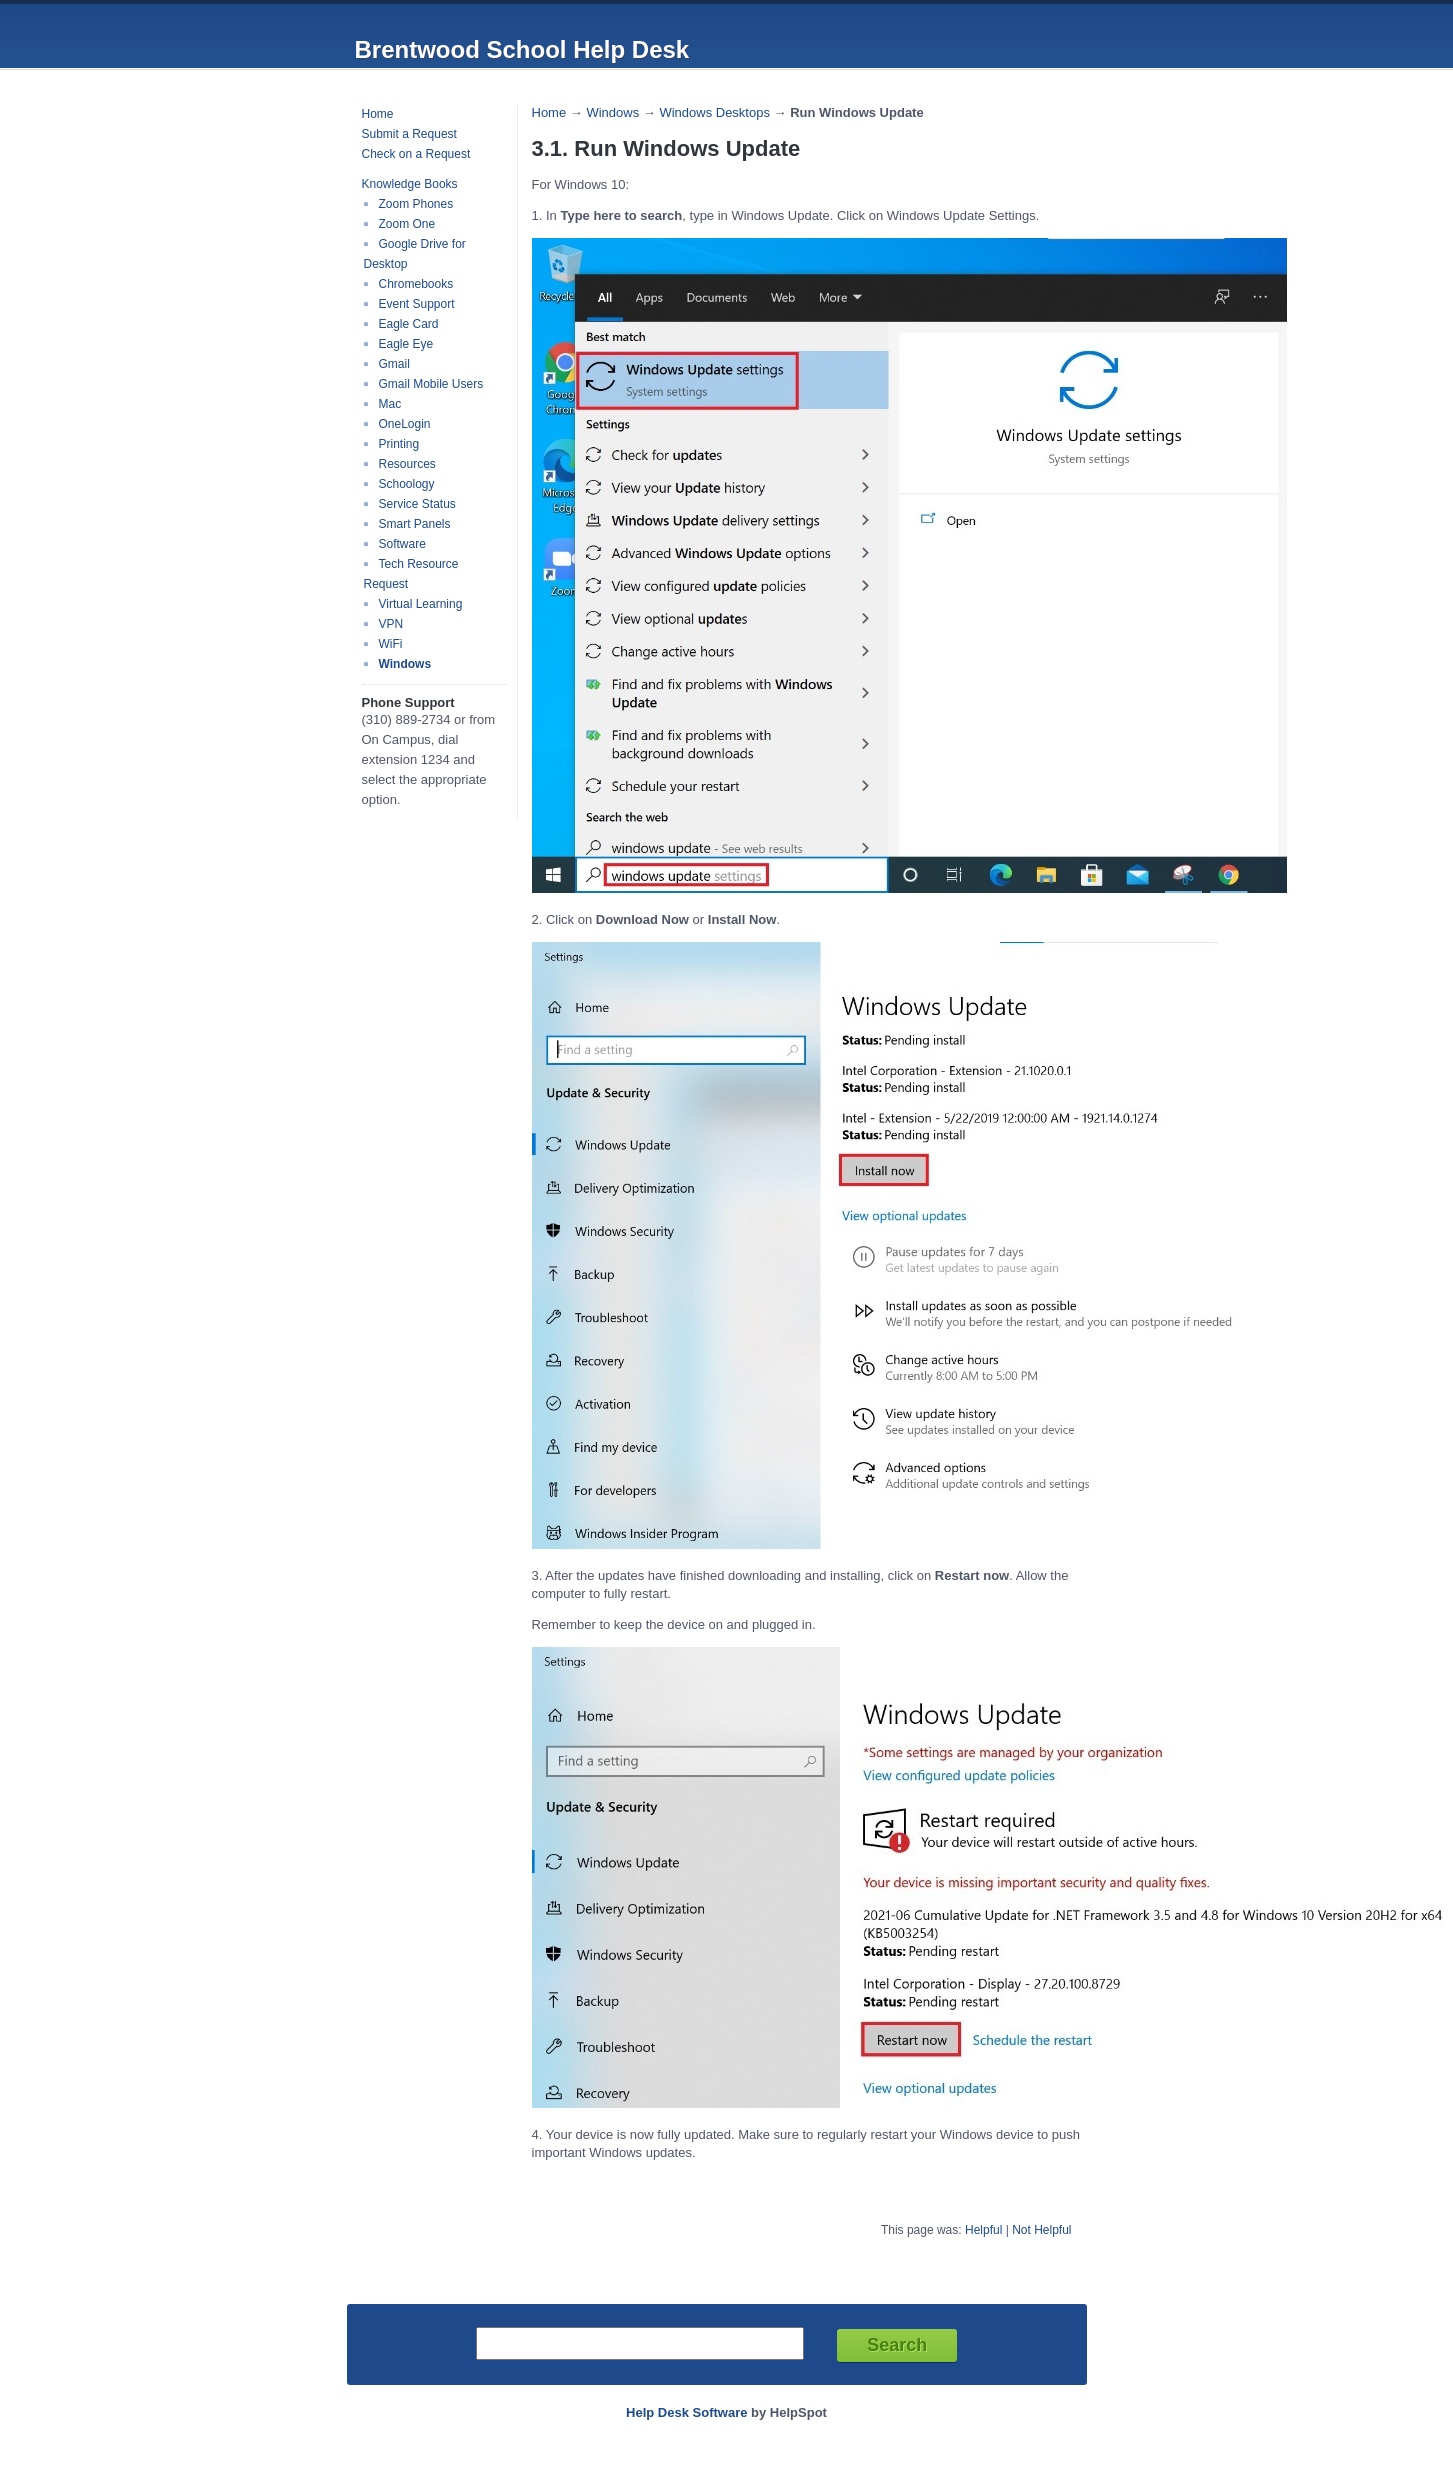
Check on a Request (416, 154)
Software (402, 544)
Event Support (417, 304)
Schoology (407, 484)
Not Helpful (1041, 2230)
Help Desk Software (686, 2412)
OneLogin (405, 424)
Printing (399, 444)
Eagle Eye (406, 344)
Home (378, 114)
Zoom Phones (416, 204)
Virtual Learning (421, 604)
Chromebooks (416, 284)
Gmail (394, 364)
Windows (405, 664)
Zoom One (407, 224)
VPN (391, 624)
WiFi (391, 644)
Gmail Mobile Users (431, 384)
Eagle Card (409, 324)
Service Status (417, 504)
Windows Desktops (714, 112)
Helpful (983, 2230)
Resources (407, 464)
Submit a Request (409, 134)
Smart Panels (415, 524)
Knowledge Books (410, 184)
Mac (390, 404)
